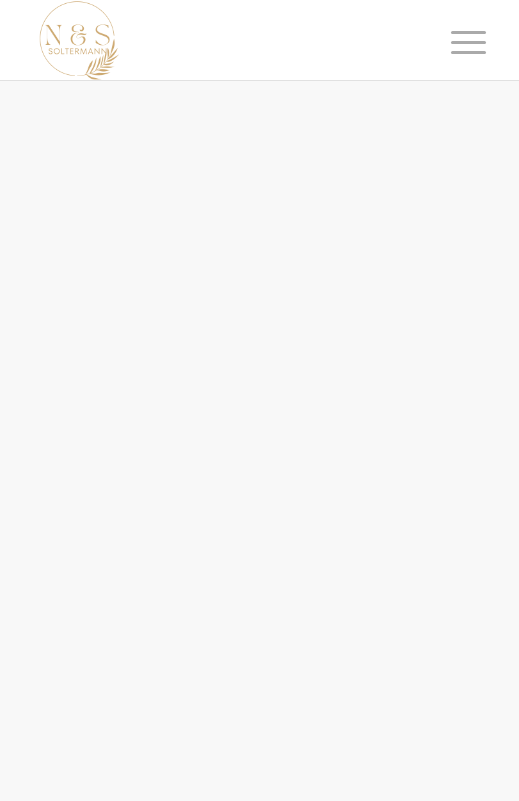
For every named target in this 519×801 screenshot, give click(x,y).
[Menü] (453, 42)
